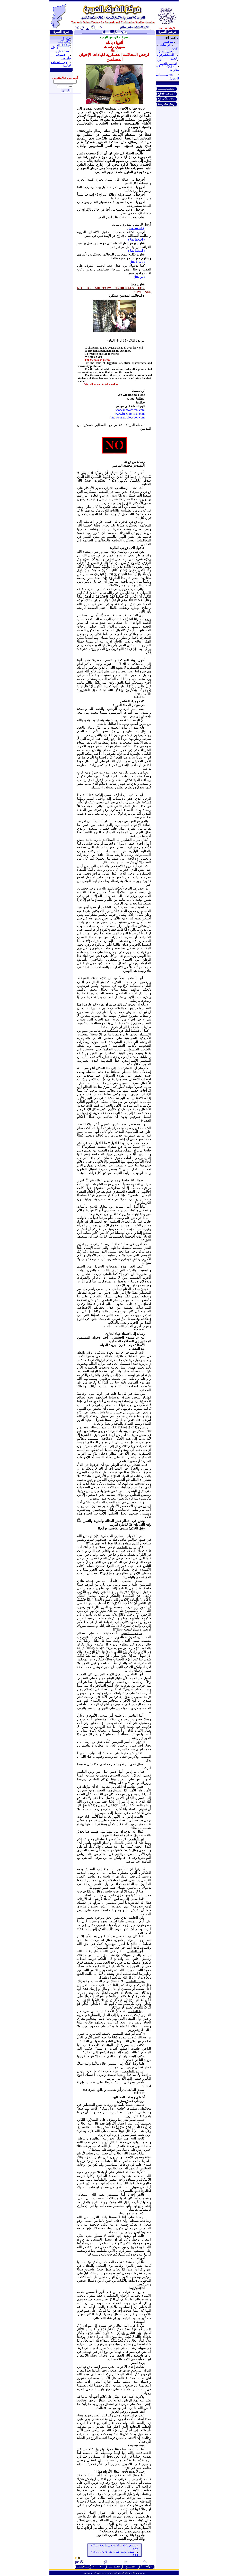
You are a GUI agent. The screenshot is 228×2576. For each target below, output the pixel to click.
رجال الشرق (166, 51)
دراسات (165, 44)
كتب (175, 48)
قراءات (65, 43)
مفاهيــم (168, 41)
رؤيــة (66, 38)
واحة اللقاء (63, 45)
